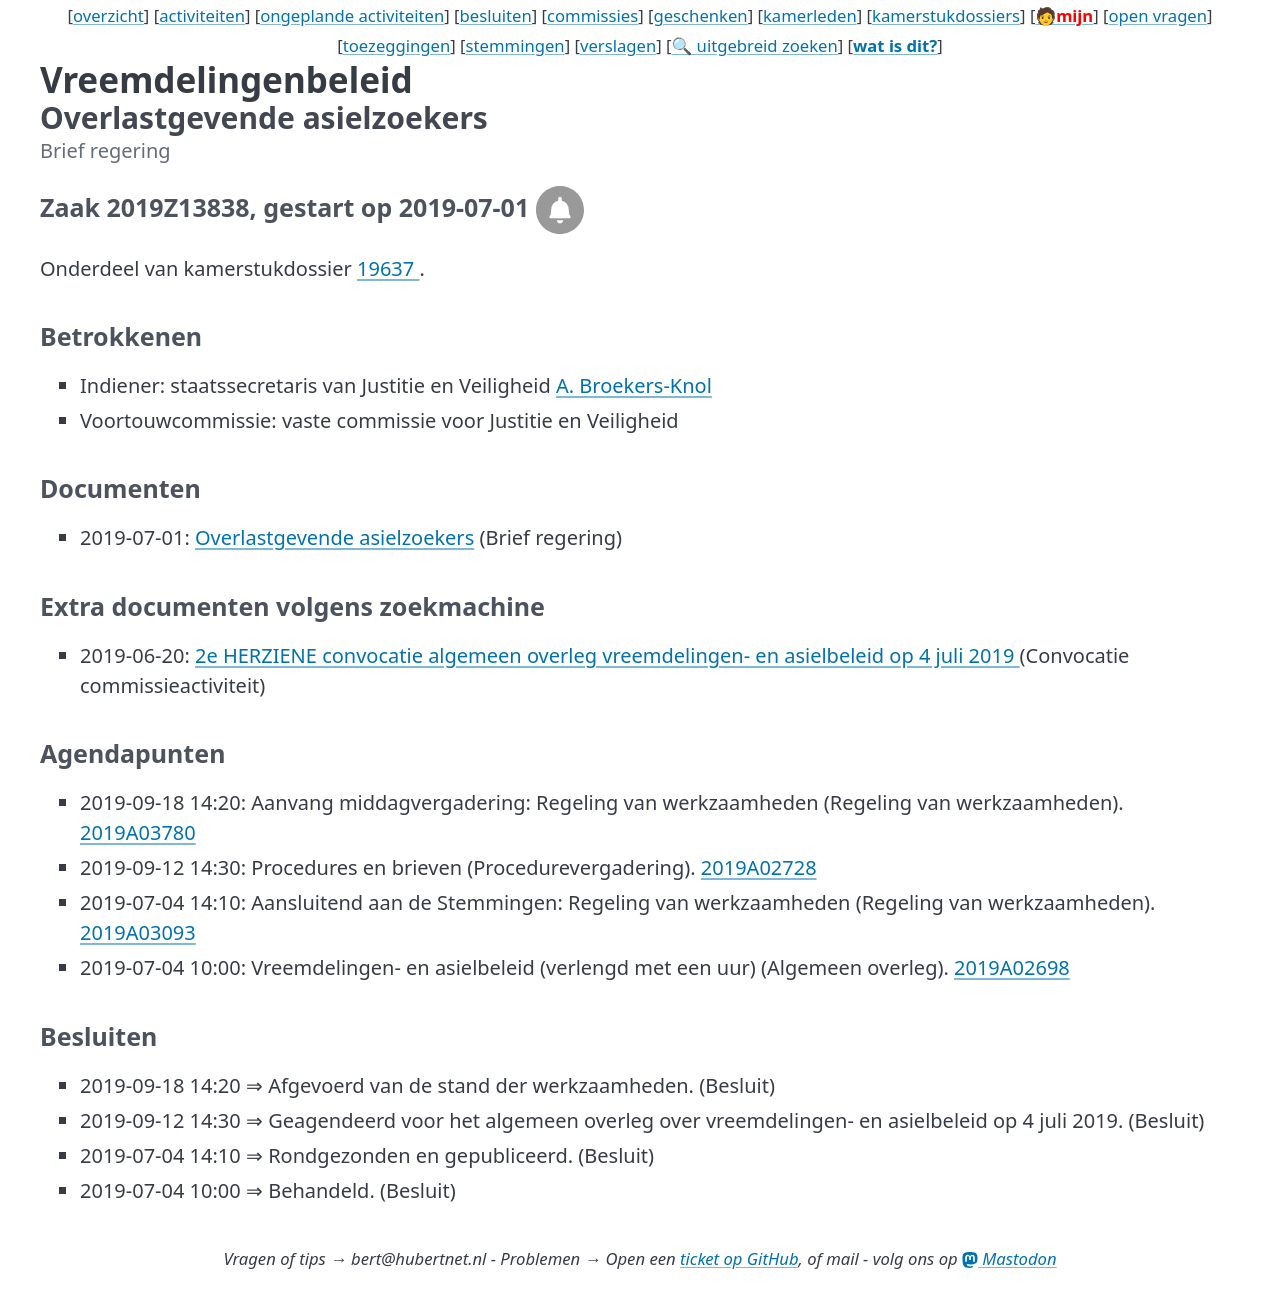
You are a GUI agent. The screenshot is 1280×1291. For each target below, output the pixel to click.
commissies (592, 15)
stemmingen (515, 45)
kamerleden (810, 15)
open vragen (1157, 15)
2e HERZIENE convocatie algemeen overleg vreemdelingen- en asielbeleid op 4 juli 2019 (607, 655)
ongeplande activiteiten (352, 15)
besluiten (496, 15)
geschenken (700, 15)
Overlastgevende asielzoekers (334, 537)
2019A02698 (1012, 967)
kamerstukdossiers (946, 15)
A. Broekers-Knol (634, 385)
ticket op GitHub (739, 1258)
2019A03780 (138, 832)
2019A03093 (138, 932)
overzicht (108, 15)
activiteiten (202, 15)
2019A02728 (759, 867)
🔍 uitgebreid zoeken (755, 45)
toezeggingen (397, 45)
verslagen (618, 45)
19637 (388, 268)
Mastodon (1009, 1258)
